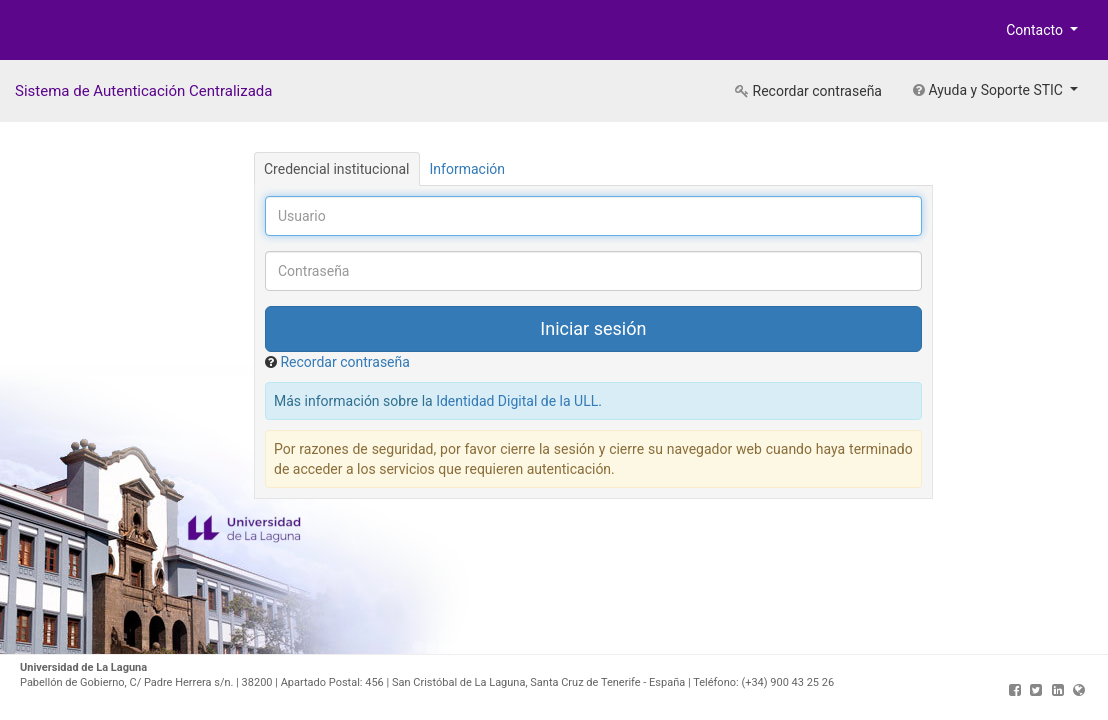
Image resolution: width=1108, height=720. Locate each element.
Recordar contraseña (808, 91)
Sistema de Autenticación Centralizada (143, 91)
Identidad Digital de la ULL (517, 401)
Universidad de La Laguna (80, 34)
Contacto (1036, 30)
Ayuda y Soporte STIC (989, 90)
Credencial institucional (337, 169)
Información (467, 169)
